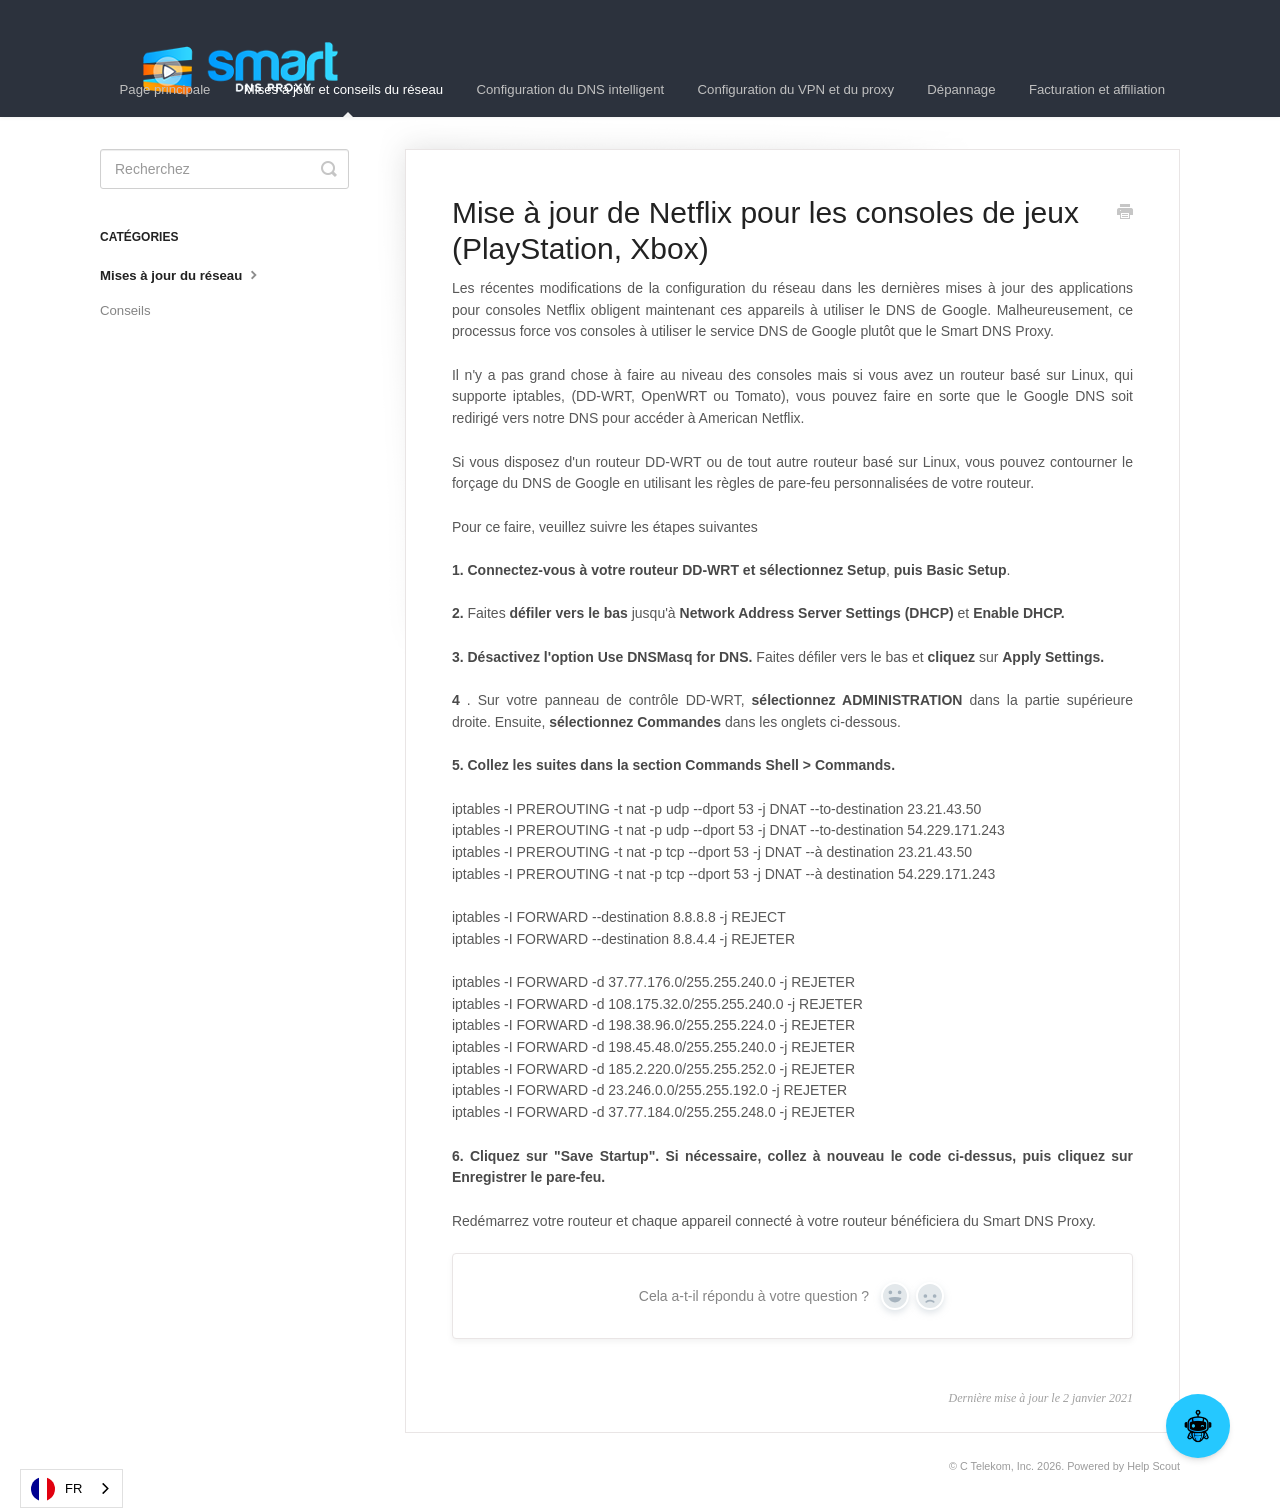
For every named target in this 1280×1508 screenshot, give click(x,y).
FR (56, 1489)
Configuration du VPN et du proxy (796, 89)
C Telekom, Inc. (997, 1466)
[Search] (224, 169)
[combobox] (71, 1488)
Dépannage (961, 89)
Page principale (165, 89)
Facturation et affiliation (1097, 89)
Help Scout (1153, 1466)
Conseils (125, 310)
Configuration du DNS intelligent (571, 89)
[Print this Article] (1125, 214)
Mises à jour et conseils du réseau (343, 99)
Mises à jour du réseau (181, 274)
